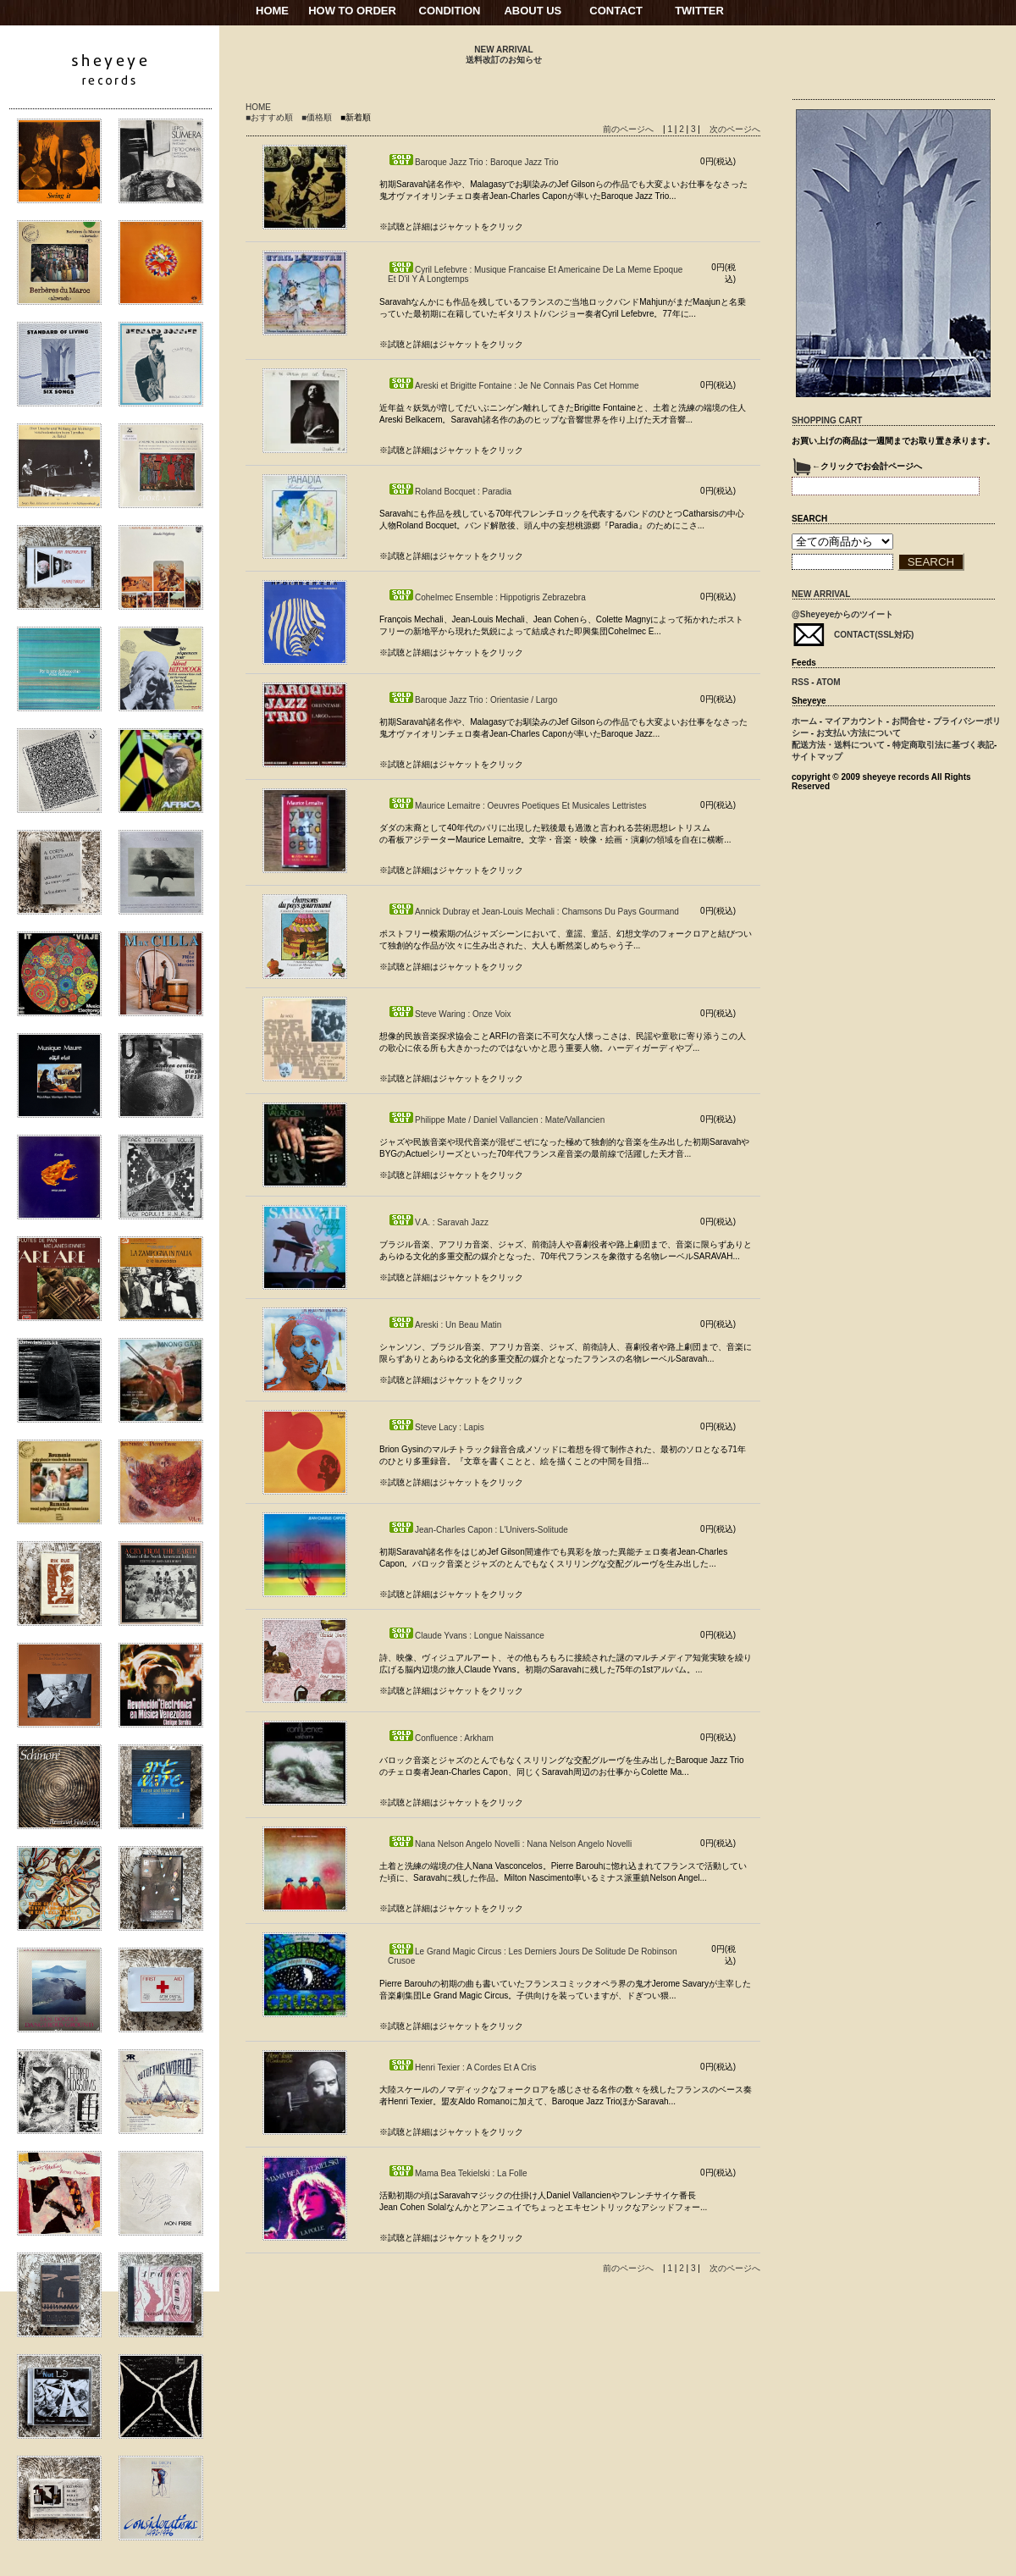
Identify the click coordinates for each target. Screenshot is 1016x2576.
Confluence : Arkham (441, 1738)
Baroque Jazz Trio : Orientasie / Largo (472, 700)
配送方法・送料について (838, 744)
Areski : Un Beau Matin (444, 1324)
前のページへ (628, 129)
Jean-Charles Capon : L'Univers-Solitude (478, 1529)
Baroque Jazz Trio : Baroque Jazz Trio (473, 162)
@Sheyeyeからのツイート (842, 614)
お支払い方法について (858, 733)
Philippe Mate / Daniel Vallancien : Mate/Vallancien (496, 1120)
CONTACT (616, 10)
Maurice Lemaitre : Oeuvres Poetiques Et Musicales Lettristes (517, 805)
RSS (800, 682)
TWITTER (699, 10)
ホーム (804, 721)
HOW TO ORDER (352, 10)
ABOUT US (532, 10)
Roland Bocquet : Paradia (449, 491)
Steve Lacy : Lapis (436, 1427)
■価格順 (316, 117)
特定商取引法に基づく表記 (943, 744)
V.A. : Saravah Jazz (438, 1222)
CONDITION (450, 10)
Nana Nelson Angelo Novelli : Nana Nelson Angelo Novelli (510, 1844)
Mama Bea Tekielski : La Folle (457, 2173)
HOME (272, 10)
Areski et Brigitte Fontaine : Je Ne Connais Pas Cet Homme (513, 385)
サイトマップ (817, 756)
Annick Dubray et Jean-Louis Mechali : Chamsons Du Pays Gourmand (533, 911)
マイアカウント (854, 721)
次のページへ (735, 129)
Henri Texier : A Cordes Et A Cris (462, 2067)
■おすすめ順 (269, 117)
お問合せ (908, 721)
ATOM (828, 682)
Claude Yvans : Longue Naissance (466, 1635)
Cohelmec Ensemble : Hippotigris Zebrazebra (487, 597)
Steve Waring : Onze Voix (449, 1014)
